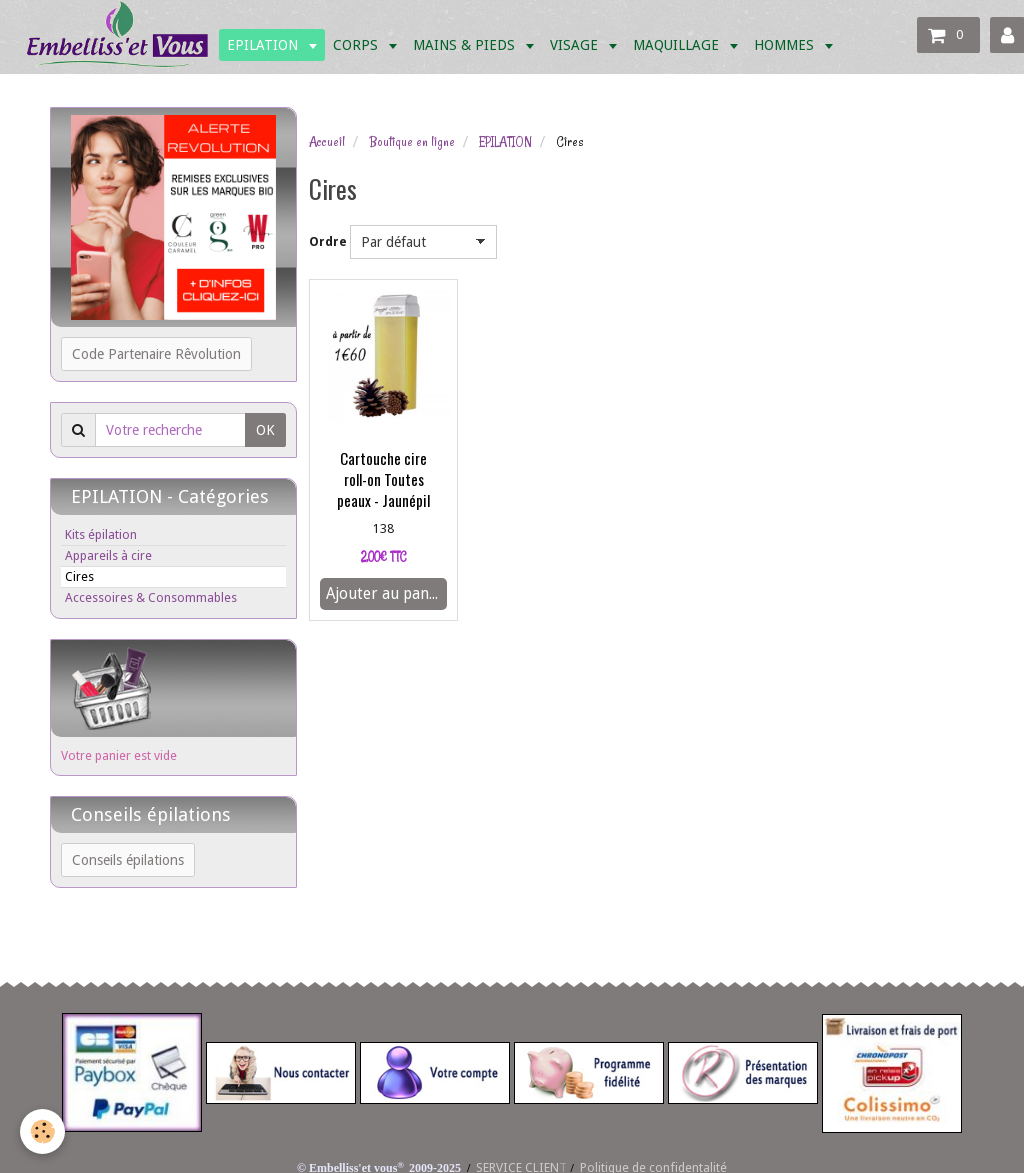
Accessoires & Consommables (151, 597)
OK (265, 430)
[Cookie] (42, 1131)
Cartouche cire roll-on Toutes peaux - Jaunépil (383, 479)
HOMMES (786, 45)
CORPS (357, 45)
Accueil (327, 142)
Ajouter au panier (386, 594)
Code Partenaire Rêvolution (156, 354)
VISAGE (576, 45)
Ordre (328, 241)
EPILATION (264, 45)
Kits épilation (101, 534)
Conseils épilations (128, 860)
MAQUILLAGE (678, 45)
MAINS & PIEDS (466, 45)
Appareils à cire (108, 555)
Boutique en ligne (412, 142)
